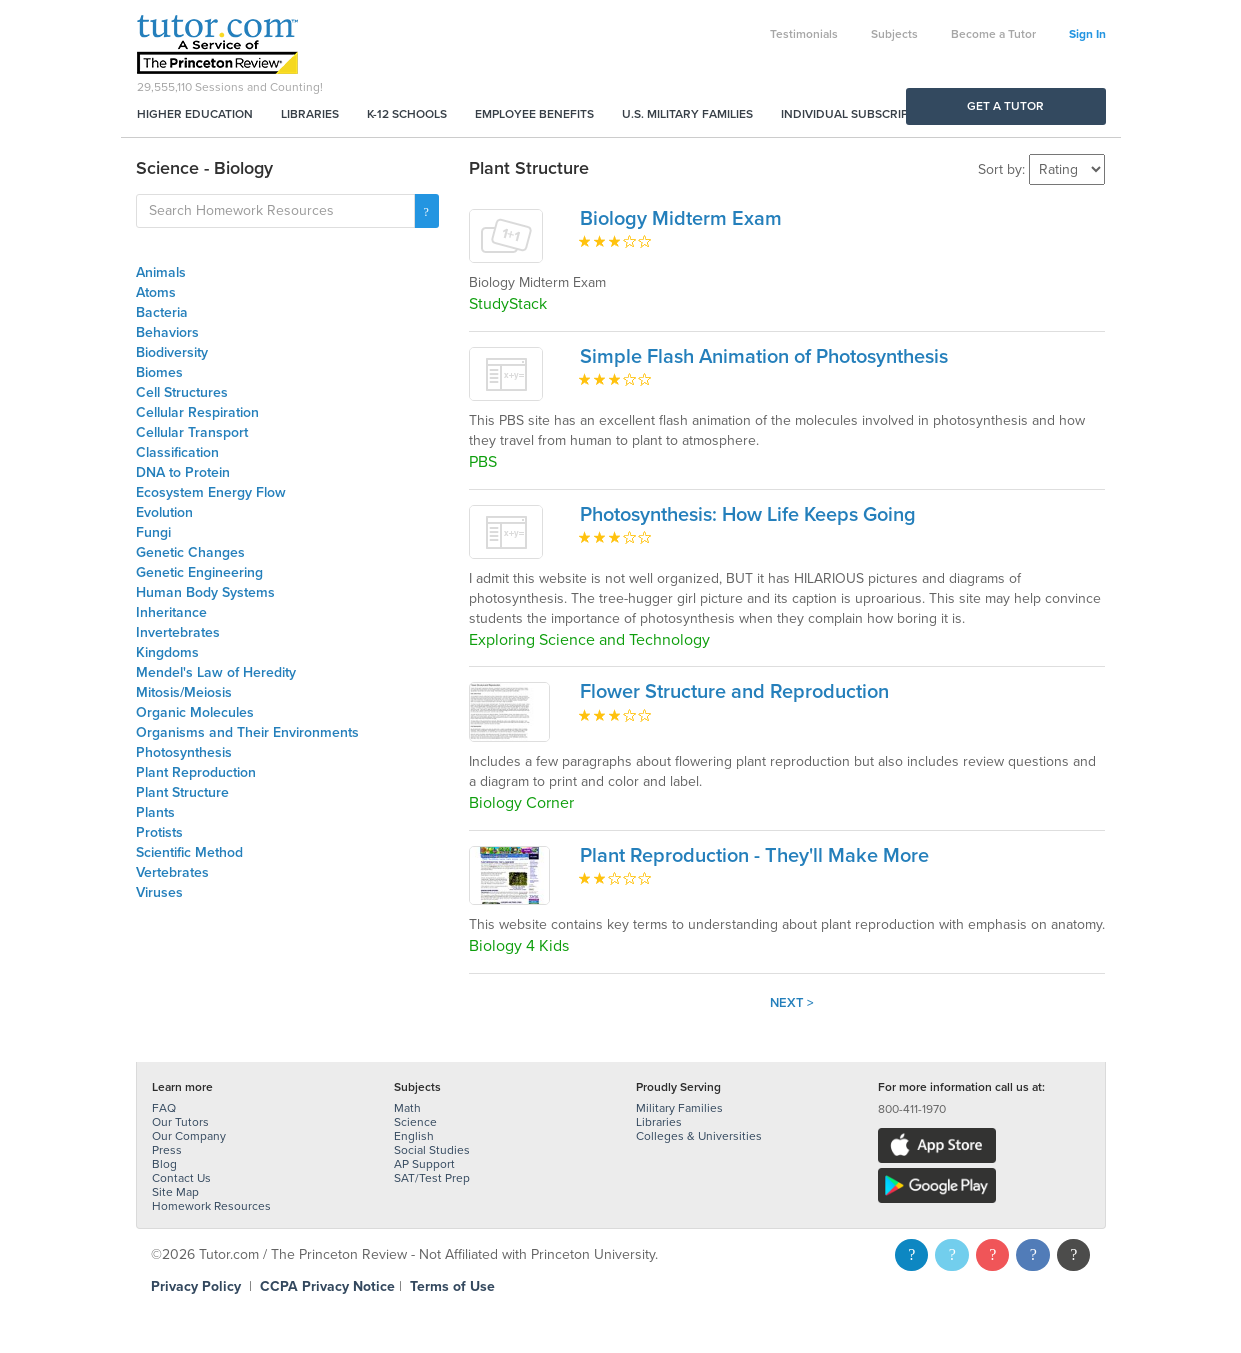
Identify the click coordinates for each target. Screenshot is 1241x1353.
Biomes (159, 372)
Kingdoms (167, 652)
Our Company (189, 1136)
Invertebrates (178, 632)
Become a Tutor (993, 34)
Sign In (1087, 34)
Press (167, 1150)
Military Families (679, 1108)
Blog (164, 1164)
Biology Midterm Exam (681, 219)
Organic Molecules (195, 712)
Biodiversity (172, 352)
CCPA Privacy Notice (327, 1286)
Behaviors (167, 332)
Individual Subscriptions (862, 114)
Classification (177, 452)
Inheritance (171, 612)
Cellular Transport (192, 432)
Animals (161, 272)
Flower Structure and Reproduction (734, 692)
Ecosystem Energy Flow (211, 492)
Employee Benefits (534, 114)
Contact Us (181, 1178)
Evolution (164, 512)
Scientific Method (189, 852)
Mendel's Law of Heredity (216, 672)
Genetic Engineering (199, 572)
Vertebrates (172, 872)
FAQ (164, 1108)
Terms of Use (452, 1286)
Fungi (153, 532)
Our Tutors (180, 1122)
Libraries (310, 114)
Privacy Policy (196, 1286)
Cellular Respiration (197, 412)
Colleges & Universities (699, 1136)
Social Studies (432, 1150)
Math (407, 1108)
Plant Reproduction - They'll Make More (754, 856)
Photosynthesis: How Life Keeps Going (748, 515)
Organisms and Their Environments (247, 732)
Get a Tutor (1005, 106)
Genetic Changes (190, 552)
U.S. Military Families (687, 114)
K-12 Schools (407, 114)
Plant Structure (182, 792)
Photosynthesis (184, 752)
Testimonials (804, 34)
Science (415, 1122)
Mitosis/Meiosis (184, 692)
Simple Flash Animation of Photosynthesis (764, 357)
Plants (155, 812)
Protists (159, 832)
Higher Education (195, 114)
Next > (792, 1003)
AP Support (424, 1164)
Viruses (159, 892)
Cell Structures (182, 392)
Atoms (156, 292)
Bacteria (162, 312)
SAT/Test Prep (432, 1178)
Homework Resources (211, 1206)
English (414, 1136)
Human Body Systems (205, 592)
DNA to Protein (183, 472)
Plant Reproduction (196, 772)
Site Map (175, 1192)
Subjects (894, 34)
